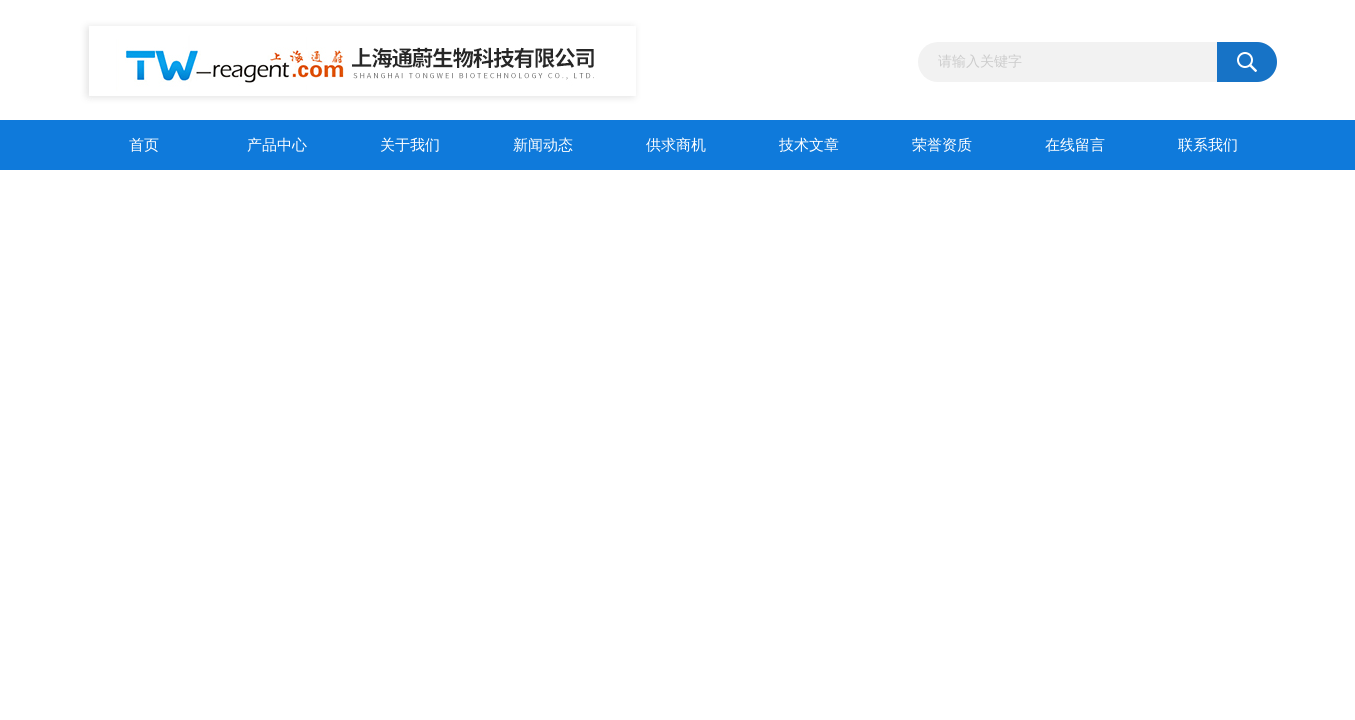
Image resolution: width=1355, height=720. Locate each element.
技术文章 (809, 145)
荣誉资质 (942, 145)
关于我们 (410, 145)
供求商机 (676, 145)
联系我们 (1208, 145)
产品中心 (277, 145)
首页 (144, 145)
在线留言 (1075, 145)
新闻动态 (543, 145)
